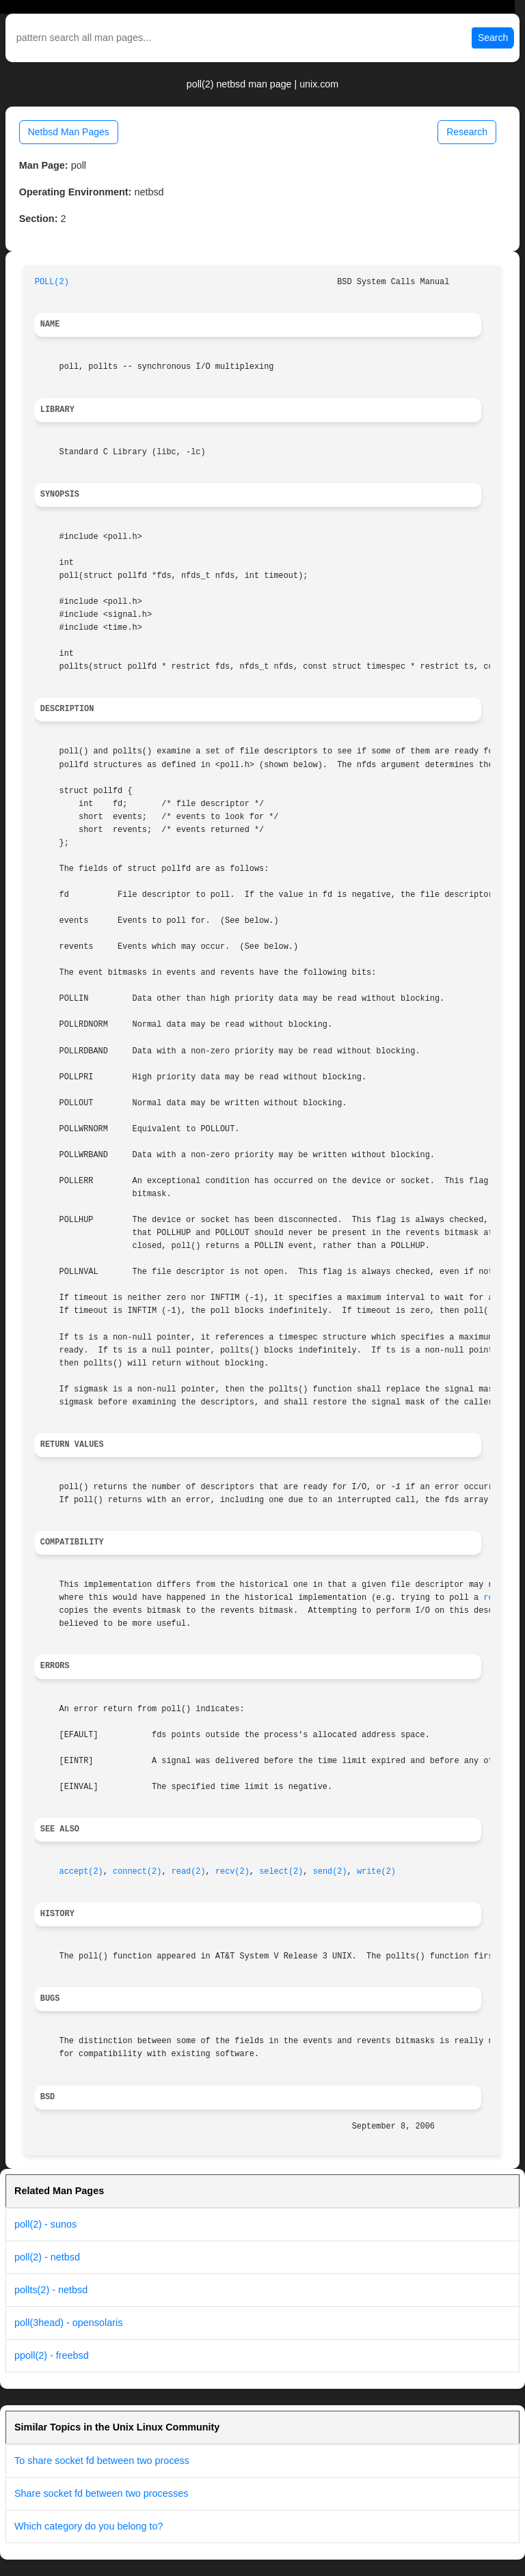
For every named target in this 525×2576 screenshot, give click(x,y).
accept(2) (81, 1871)
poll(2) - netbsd (47, 2257)
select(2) (281, 1871)
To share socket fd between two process (101, 2460)
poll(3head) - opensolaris (68, 2322)
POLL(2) (52, 282)
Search (493, 37)
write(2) (376, 1871)
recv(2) (232, 1871)
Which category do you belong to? (88, 2526)
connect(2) (137, 1871)
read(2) (189, 1871)
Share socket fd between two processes (101, 2493)
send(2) (330, 1871)
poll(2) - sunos (45, 2224)
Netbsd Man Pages (68, 131)
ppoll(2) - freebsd (51, 2355)
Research (466, 131)
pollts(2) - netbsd (51, 2289)
